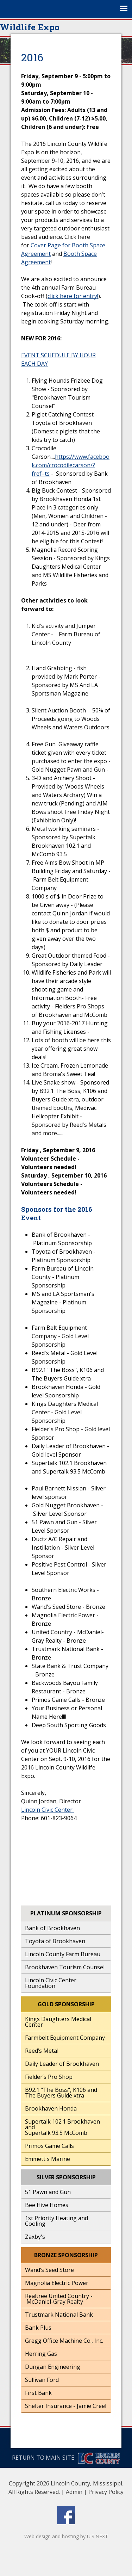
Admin (74, 2492)
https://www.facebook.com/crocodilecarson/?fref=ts (70, 465)
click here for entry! (73, 296)
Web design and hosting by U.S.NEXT (66, 2536)
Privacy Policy (106, 2492)
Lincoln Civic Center (47, 1810)
